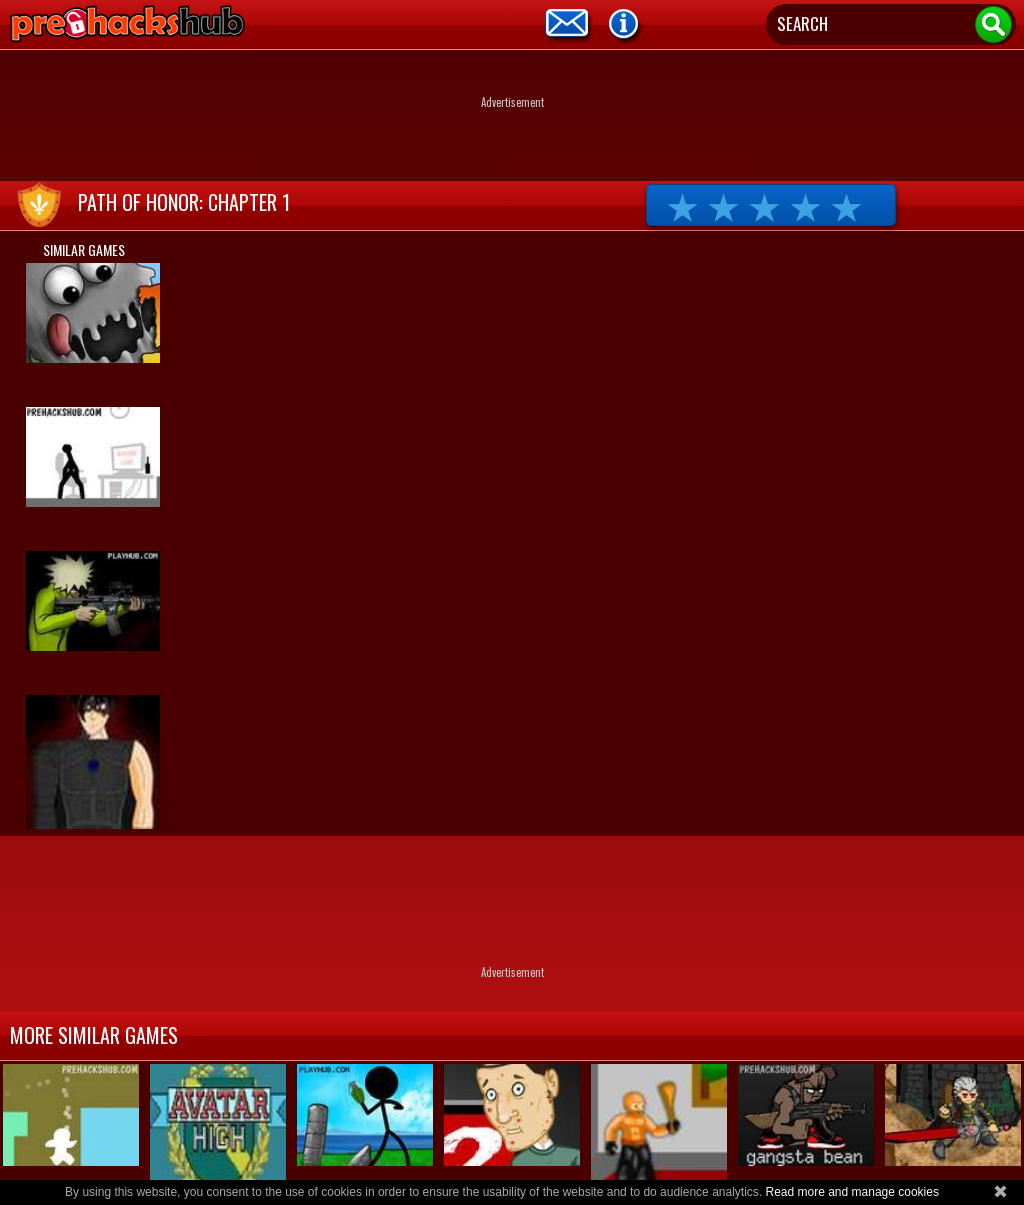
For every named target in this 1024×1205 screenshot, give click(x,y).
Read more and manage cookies (851, 1192)
